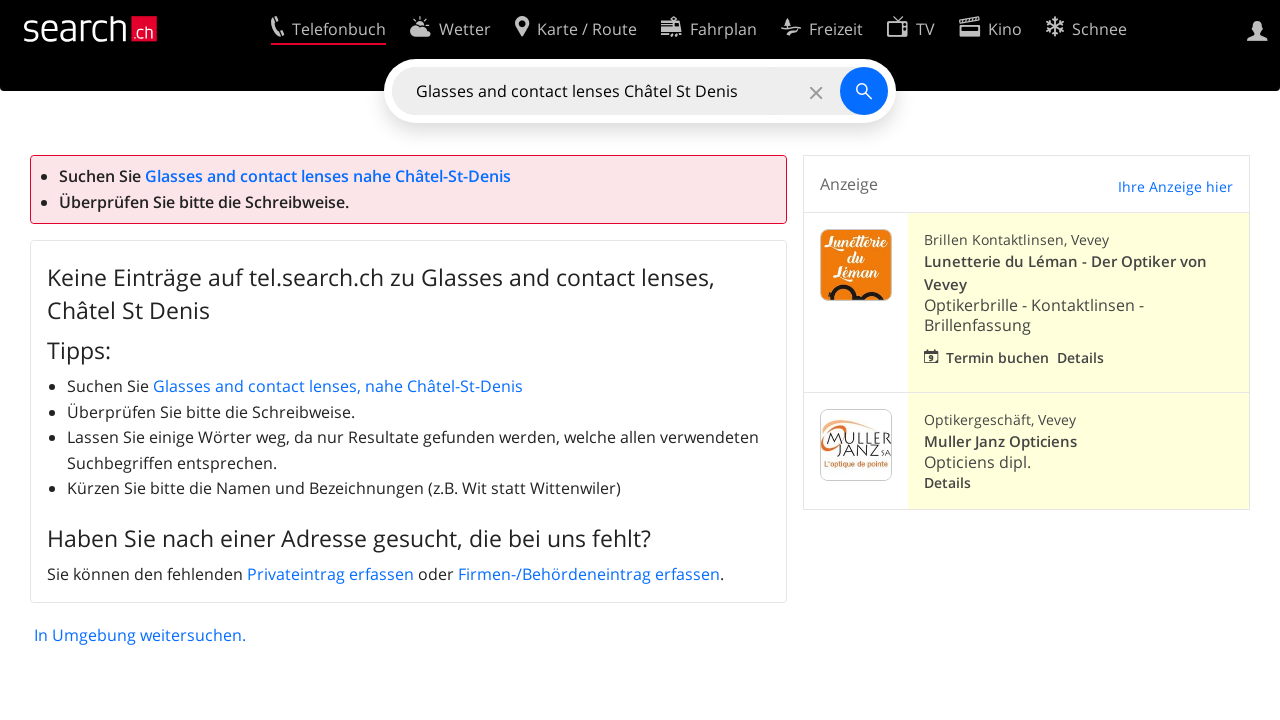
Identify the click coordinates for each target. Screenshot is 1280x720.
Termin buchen (997, 357)
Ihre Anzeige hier (1175, 186)
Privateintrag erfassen (330, 574)
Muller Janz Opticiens (1000, 441)
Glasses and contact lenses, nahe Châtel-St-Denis (338, 386)
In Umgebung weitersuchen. (140, 635)
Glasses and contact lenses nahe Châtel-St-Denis (328, 176)
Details (1080, 357)
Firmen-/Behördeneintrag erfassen (589, 574)
